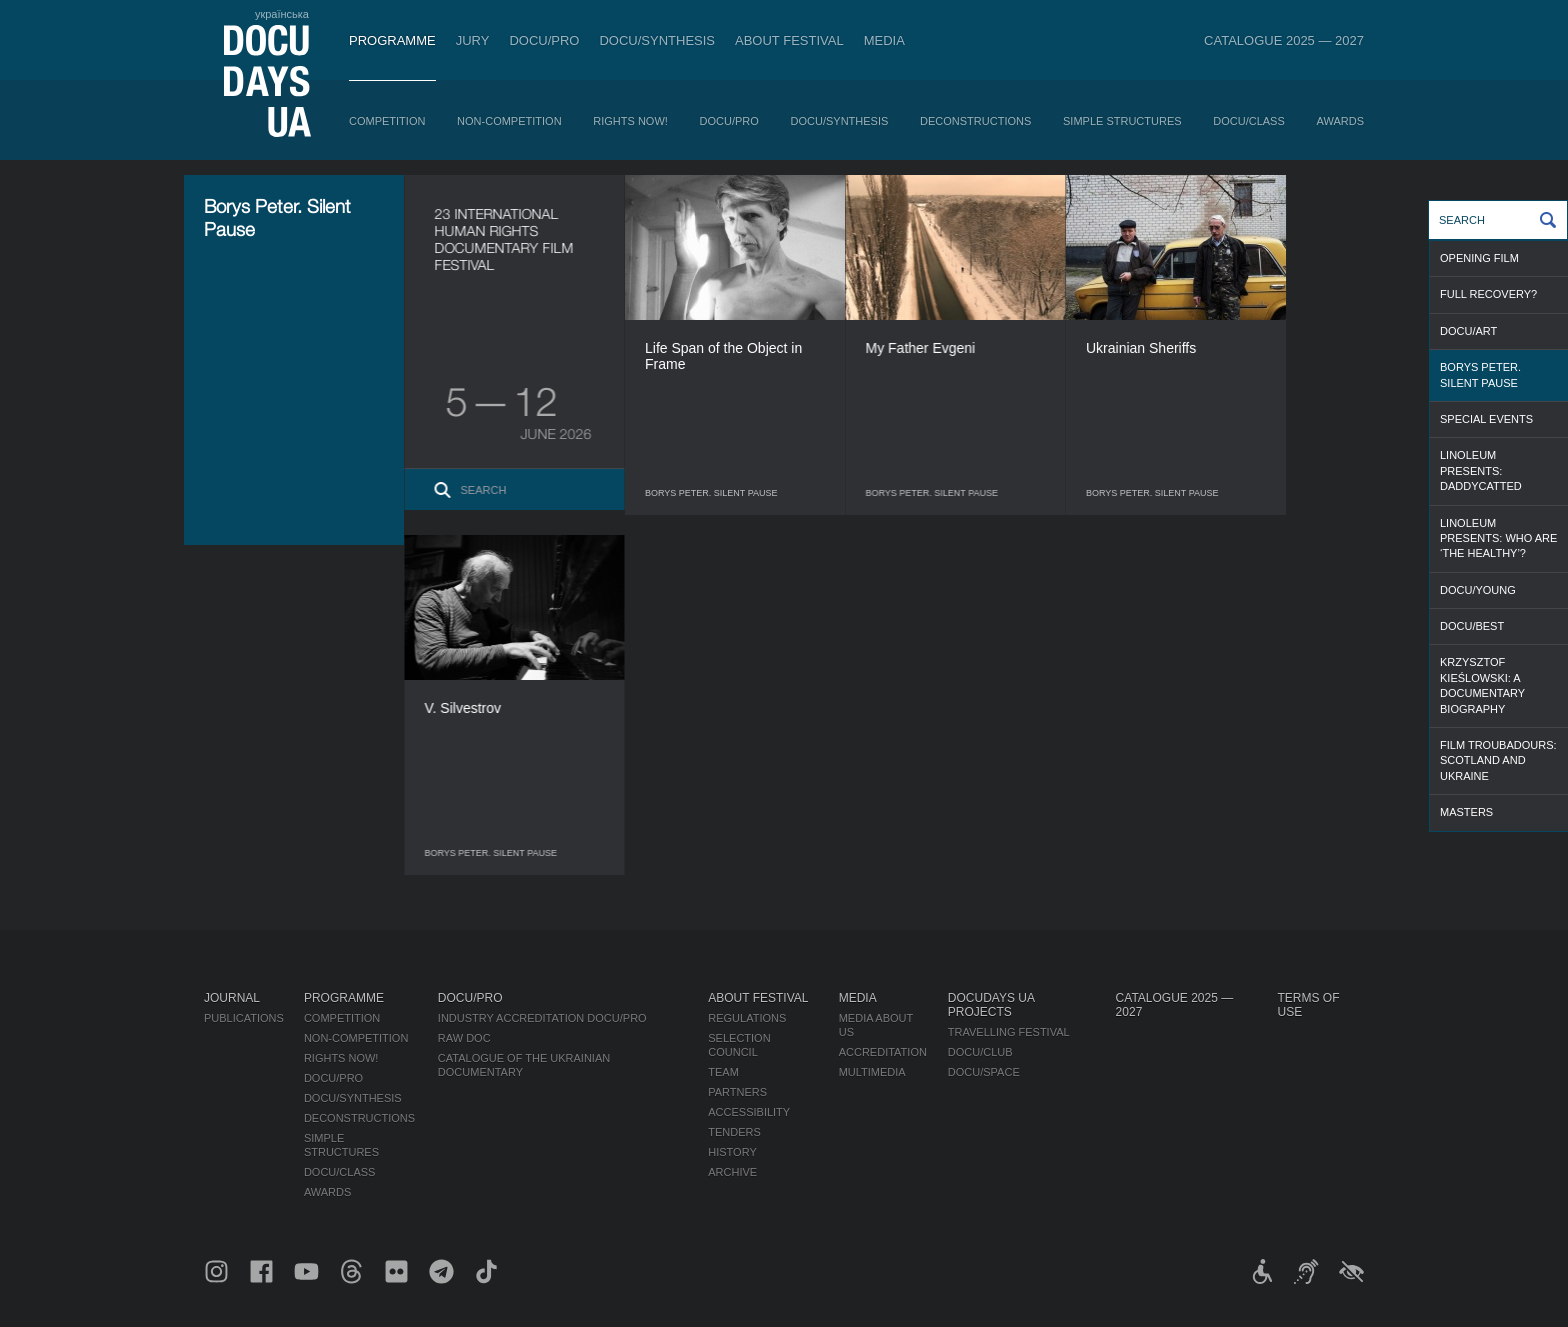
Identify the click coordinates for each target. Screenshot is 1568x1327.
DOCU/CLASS (1249, 121)
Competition (387, 121)
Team (723, 1072)
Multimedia (872, 1072)
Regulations (747, 1018)
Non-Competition (509, 121)
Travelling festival (1009, 1032)
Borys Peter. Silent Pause (1480, 374)
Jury (473, 40)
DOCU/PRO (544, 40)
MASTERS (1466, 812)
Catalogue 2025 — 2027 (1284, 40)
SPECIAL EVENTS (1486, 419)
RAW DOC (464, 1038)
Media (884, 40)
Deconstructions (975, 121)
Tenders (734, 1132)
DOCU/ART (1468, 331)
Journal (232, 998)
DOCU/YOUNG (1478, 590)
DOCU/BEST (1472, 626)
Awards (1340, 121)
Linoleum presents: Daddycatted (1481, 470)
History (732, 1152)
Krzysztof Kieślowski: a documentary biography (1482, 685)
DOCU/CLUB (980, 1052)
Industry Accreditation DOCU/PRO (542, 1018)
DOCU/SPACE (984, 1072)
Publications (244, 1018)
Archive (732, 1172)
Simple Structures (1122, 121)
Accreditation (883, 1052)
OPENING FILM (1479, 258)
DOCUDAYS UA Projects (991, 1005)
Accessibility (749, 1112)
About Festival (789, 40)
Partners (737, 1092)
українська (282, 14)
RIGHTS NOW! (630, 121)
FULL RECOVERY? (1488, 294)
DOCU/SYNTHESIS (657, 40)
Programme (392, 40)
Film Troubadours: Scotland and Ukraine (1498, 760)
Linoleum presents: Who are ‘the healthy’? (1498, 538)
